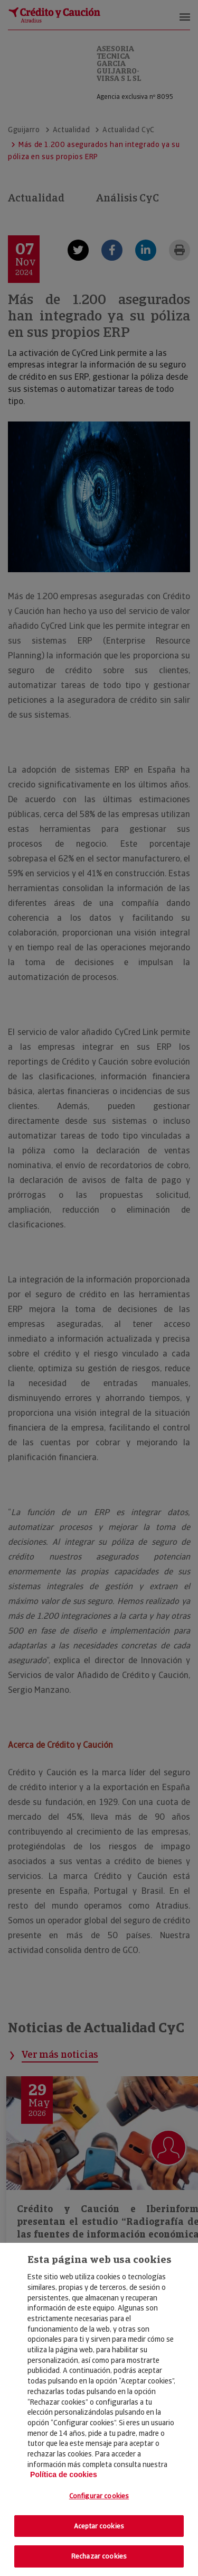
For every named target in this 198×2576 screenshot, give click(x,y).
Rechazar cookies (99, 2556)
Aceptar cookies (99, 2526)
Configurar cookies (99, 2495)
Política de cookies (63, 2474)
